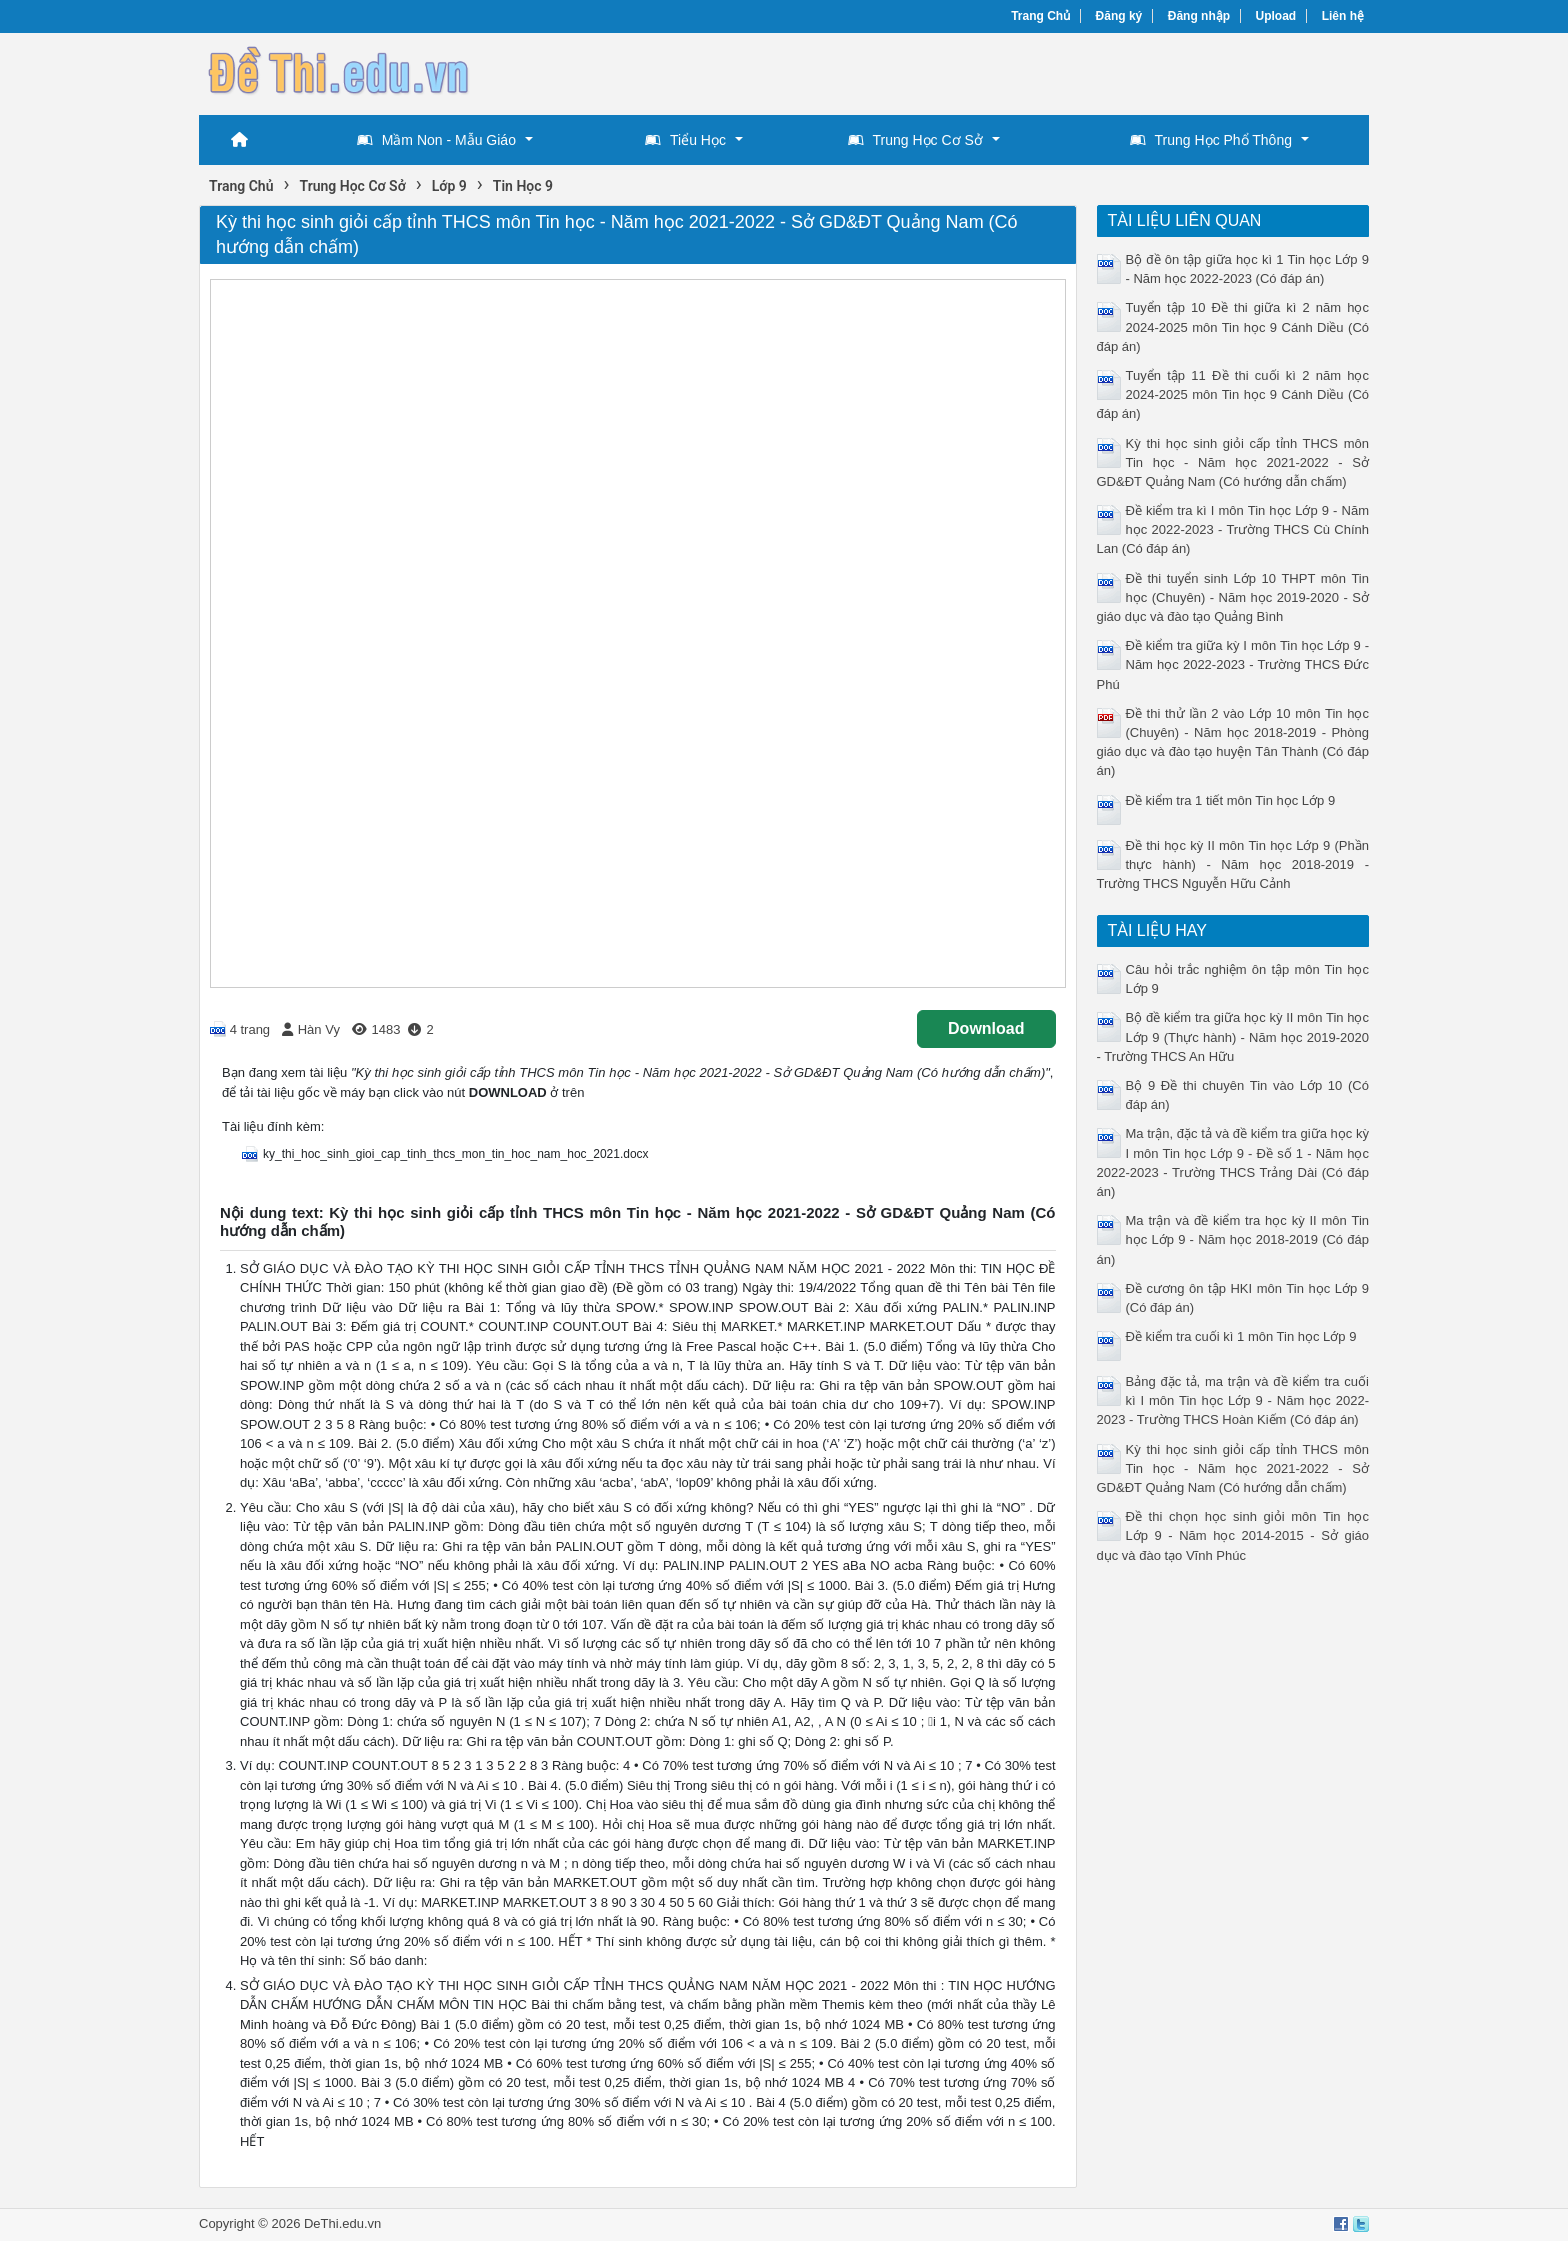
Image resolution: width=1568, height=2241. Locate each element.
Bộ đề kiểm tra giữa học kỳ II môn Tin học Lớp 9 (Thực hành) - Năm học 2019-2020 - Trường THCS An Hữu (1233, 1036)
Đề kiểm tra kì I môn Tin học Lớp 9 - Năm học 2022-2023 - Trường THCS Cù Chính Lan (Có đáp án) (1233, 529)
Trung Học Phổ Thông (1211, 140)
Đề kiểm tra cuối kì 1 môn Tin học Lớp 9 (1241, 1336)
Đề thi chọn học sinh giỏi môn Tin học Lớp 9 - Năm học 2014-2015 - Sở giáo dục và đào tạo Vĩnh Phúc (1233, 1535)
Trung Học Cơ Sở (915, 140)
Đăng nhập (1199, 16)
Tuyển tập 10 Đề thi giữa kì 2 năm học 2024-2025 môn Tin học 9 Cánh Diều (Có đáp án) (1233, 326)
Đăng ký (1119, 16)
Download (986, 1028)
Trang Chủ (1040, 16)
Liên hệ (1343, 16)
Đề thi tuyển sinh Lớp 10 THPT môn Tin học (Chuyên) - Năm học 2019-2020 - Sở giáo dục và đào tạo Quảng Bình (1233, 597)
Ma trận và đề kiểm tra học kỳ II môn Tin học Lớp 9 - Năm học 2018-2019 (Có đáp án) (1233, 1239)
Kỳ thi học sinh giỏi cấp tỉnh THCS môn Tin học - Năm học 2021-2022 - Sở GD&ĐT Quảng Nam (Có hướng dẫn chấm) (1233, 462)
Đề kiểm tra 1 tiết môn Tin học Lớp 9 (1231, 800)
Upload (1276, 16)
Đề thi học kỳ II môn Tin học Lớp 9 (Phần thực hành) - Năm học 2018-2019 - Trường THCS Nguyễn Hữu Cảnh (1233, 864)
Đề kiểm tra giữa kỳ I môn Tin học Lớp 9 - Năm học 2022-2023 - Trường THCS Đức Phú (1233, 664)
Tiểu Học (685, 140)
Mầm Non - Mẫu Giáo (436, 140)
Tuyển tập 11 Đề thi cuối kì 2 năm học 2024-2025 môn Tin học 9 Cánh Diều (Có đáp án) (1233, 394)
